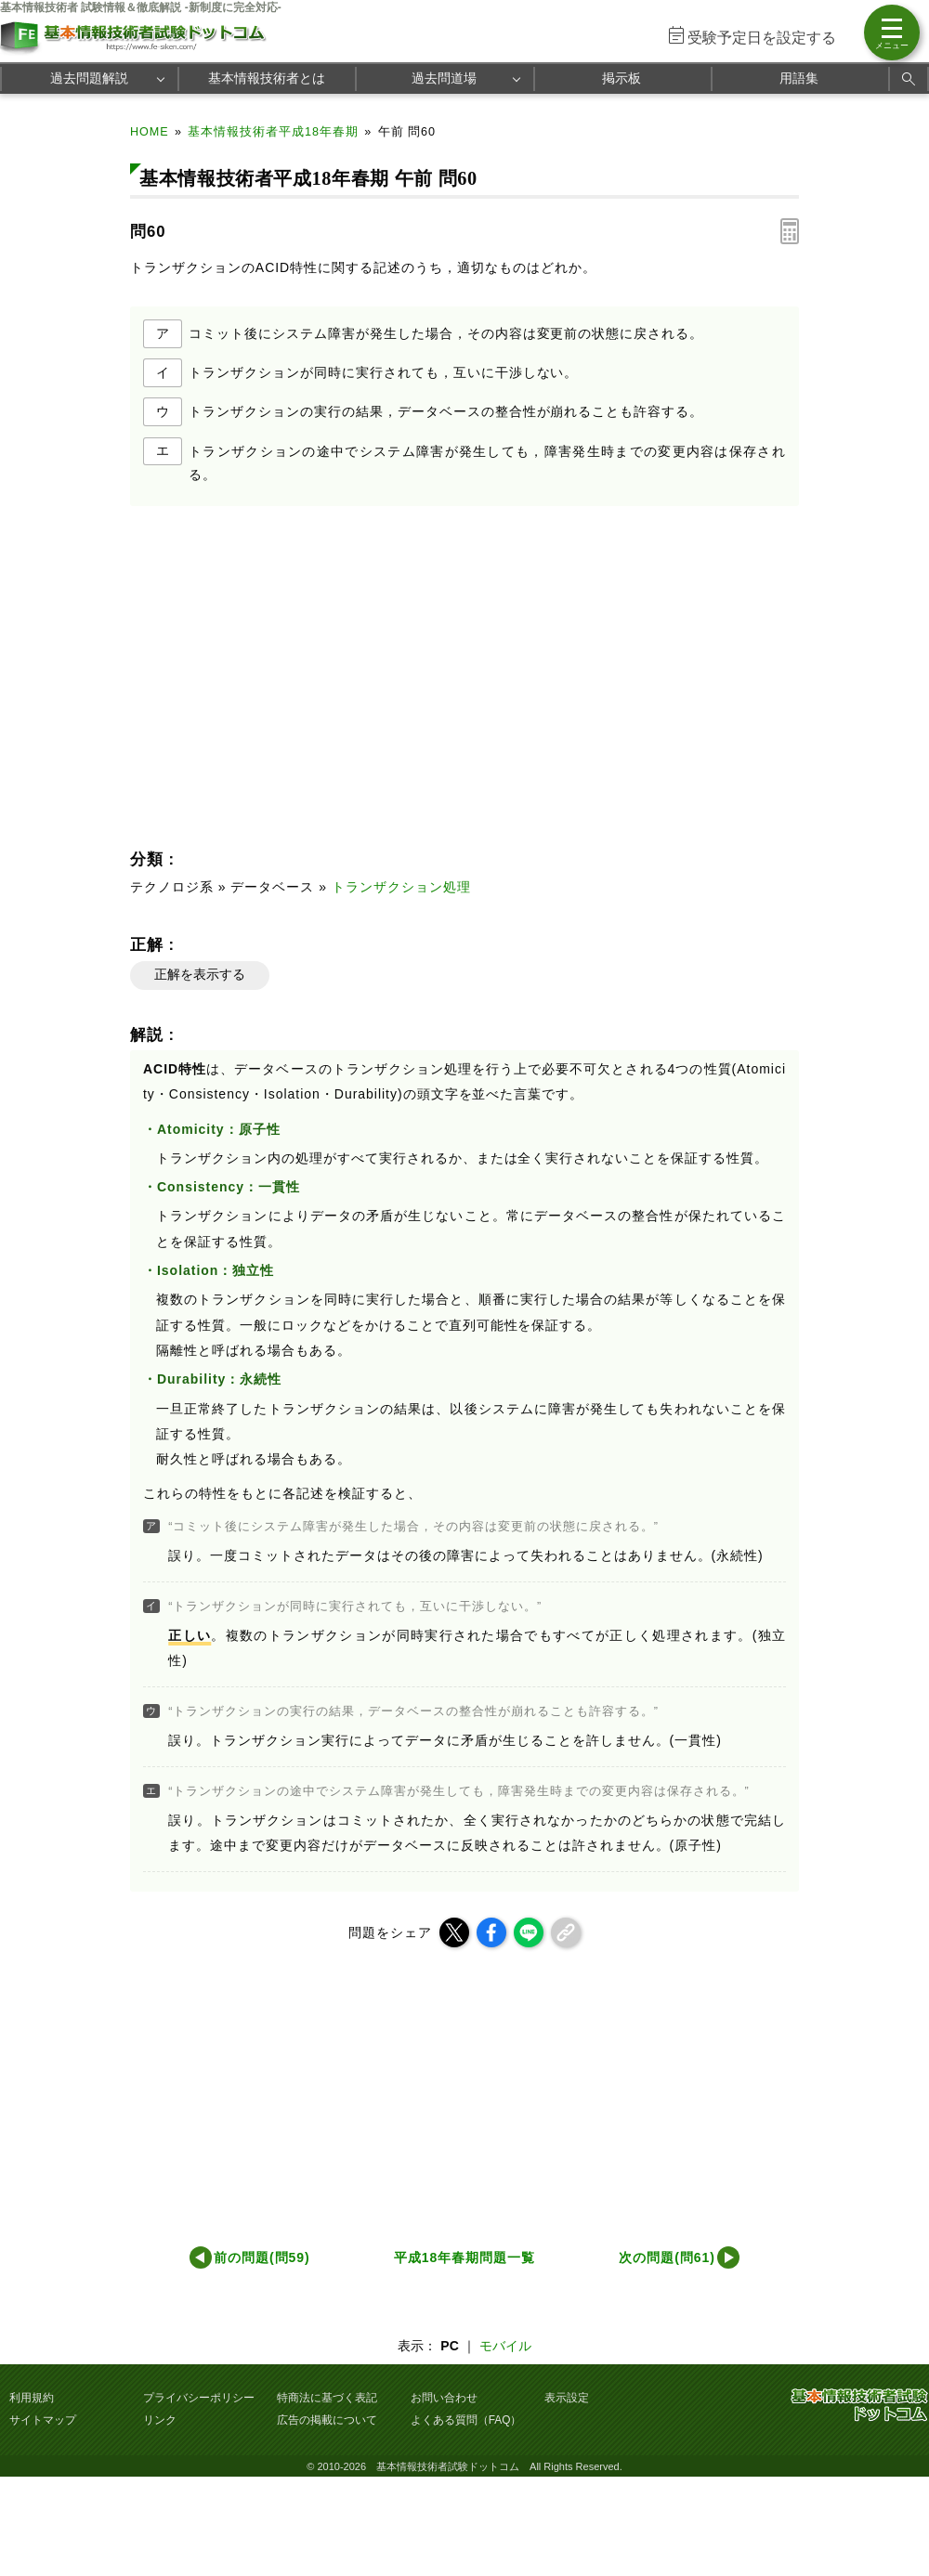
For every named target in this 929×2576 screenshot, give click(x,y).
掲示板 (621, 78)
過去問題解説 (89, 78)
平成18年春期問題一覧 (464, 2257)
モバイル (505, 2345)
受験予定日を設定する (761, 38)
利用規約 (31, 2397)
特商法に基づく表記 (327, 2397)
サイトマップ (42, 2419)
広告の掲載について (327, 2419)
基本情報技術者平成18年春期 (273, 131)
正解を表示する (199, 974)
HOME (149, 131)
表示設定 (566, 2397)
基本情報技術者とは (266, 78)
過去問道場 (444, 78)
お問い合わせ (444, 2397)
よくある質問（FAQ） (466, 2419)
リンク (160, 2419)
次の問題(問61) (667, 2257)
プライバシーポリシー (199, 2397)
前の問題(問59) (262, 2257)
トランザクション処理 (401, 886)
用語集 (798, 78)
